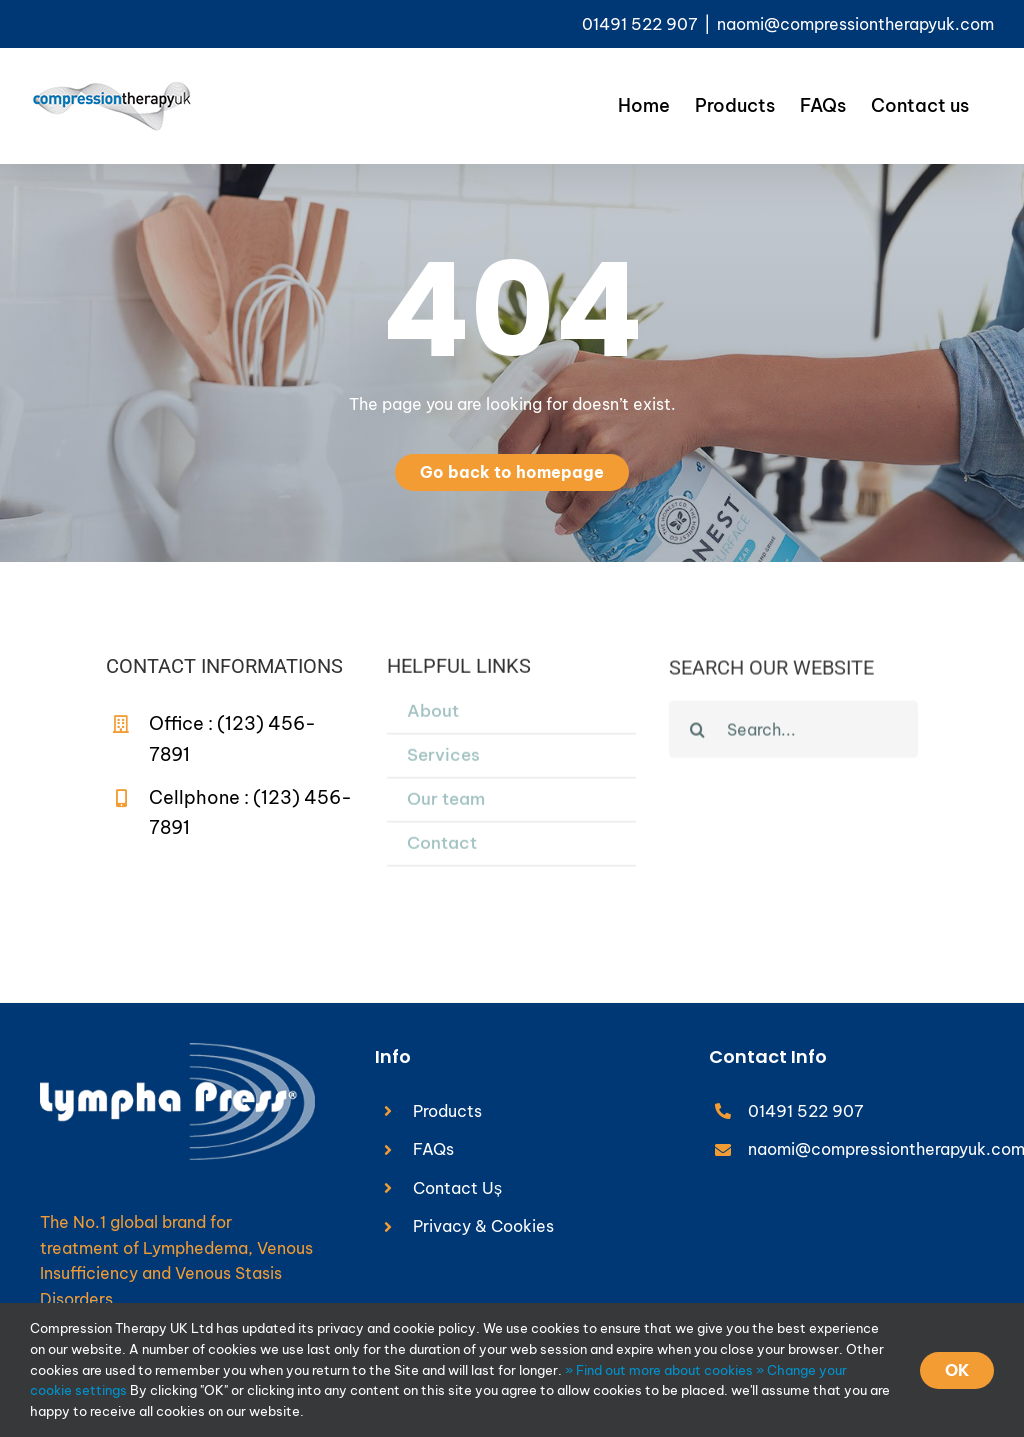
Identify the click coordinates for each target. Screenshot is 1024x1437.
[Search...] (793, 732)
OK (957, 1370)
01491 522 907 (806, 1111)
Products (447, 1111)
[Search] (698, 732)
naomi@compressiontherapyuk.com (855, 24)
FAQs (433, 1149)
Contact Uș (457, 1188)
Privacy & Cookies (483, 1226)
